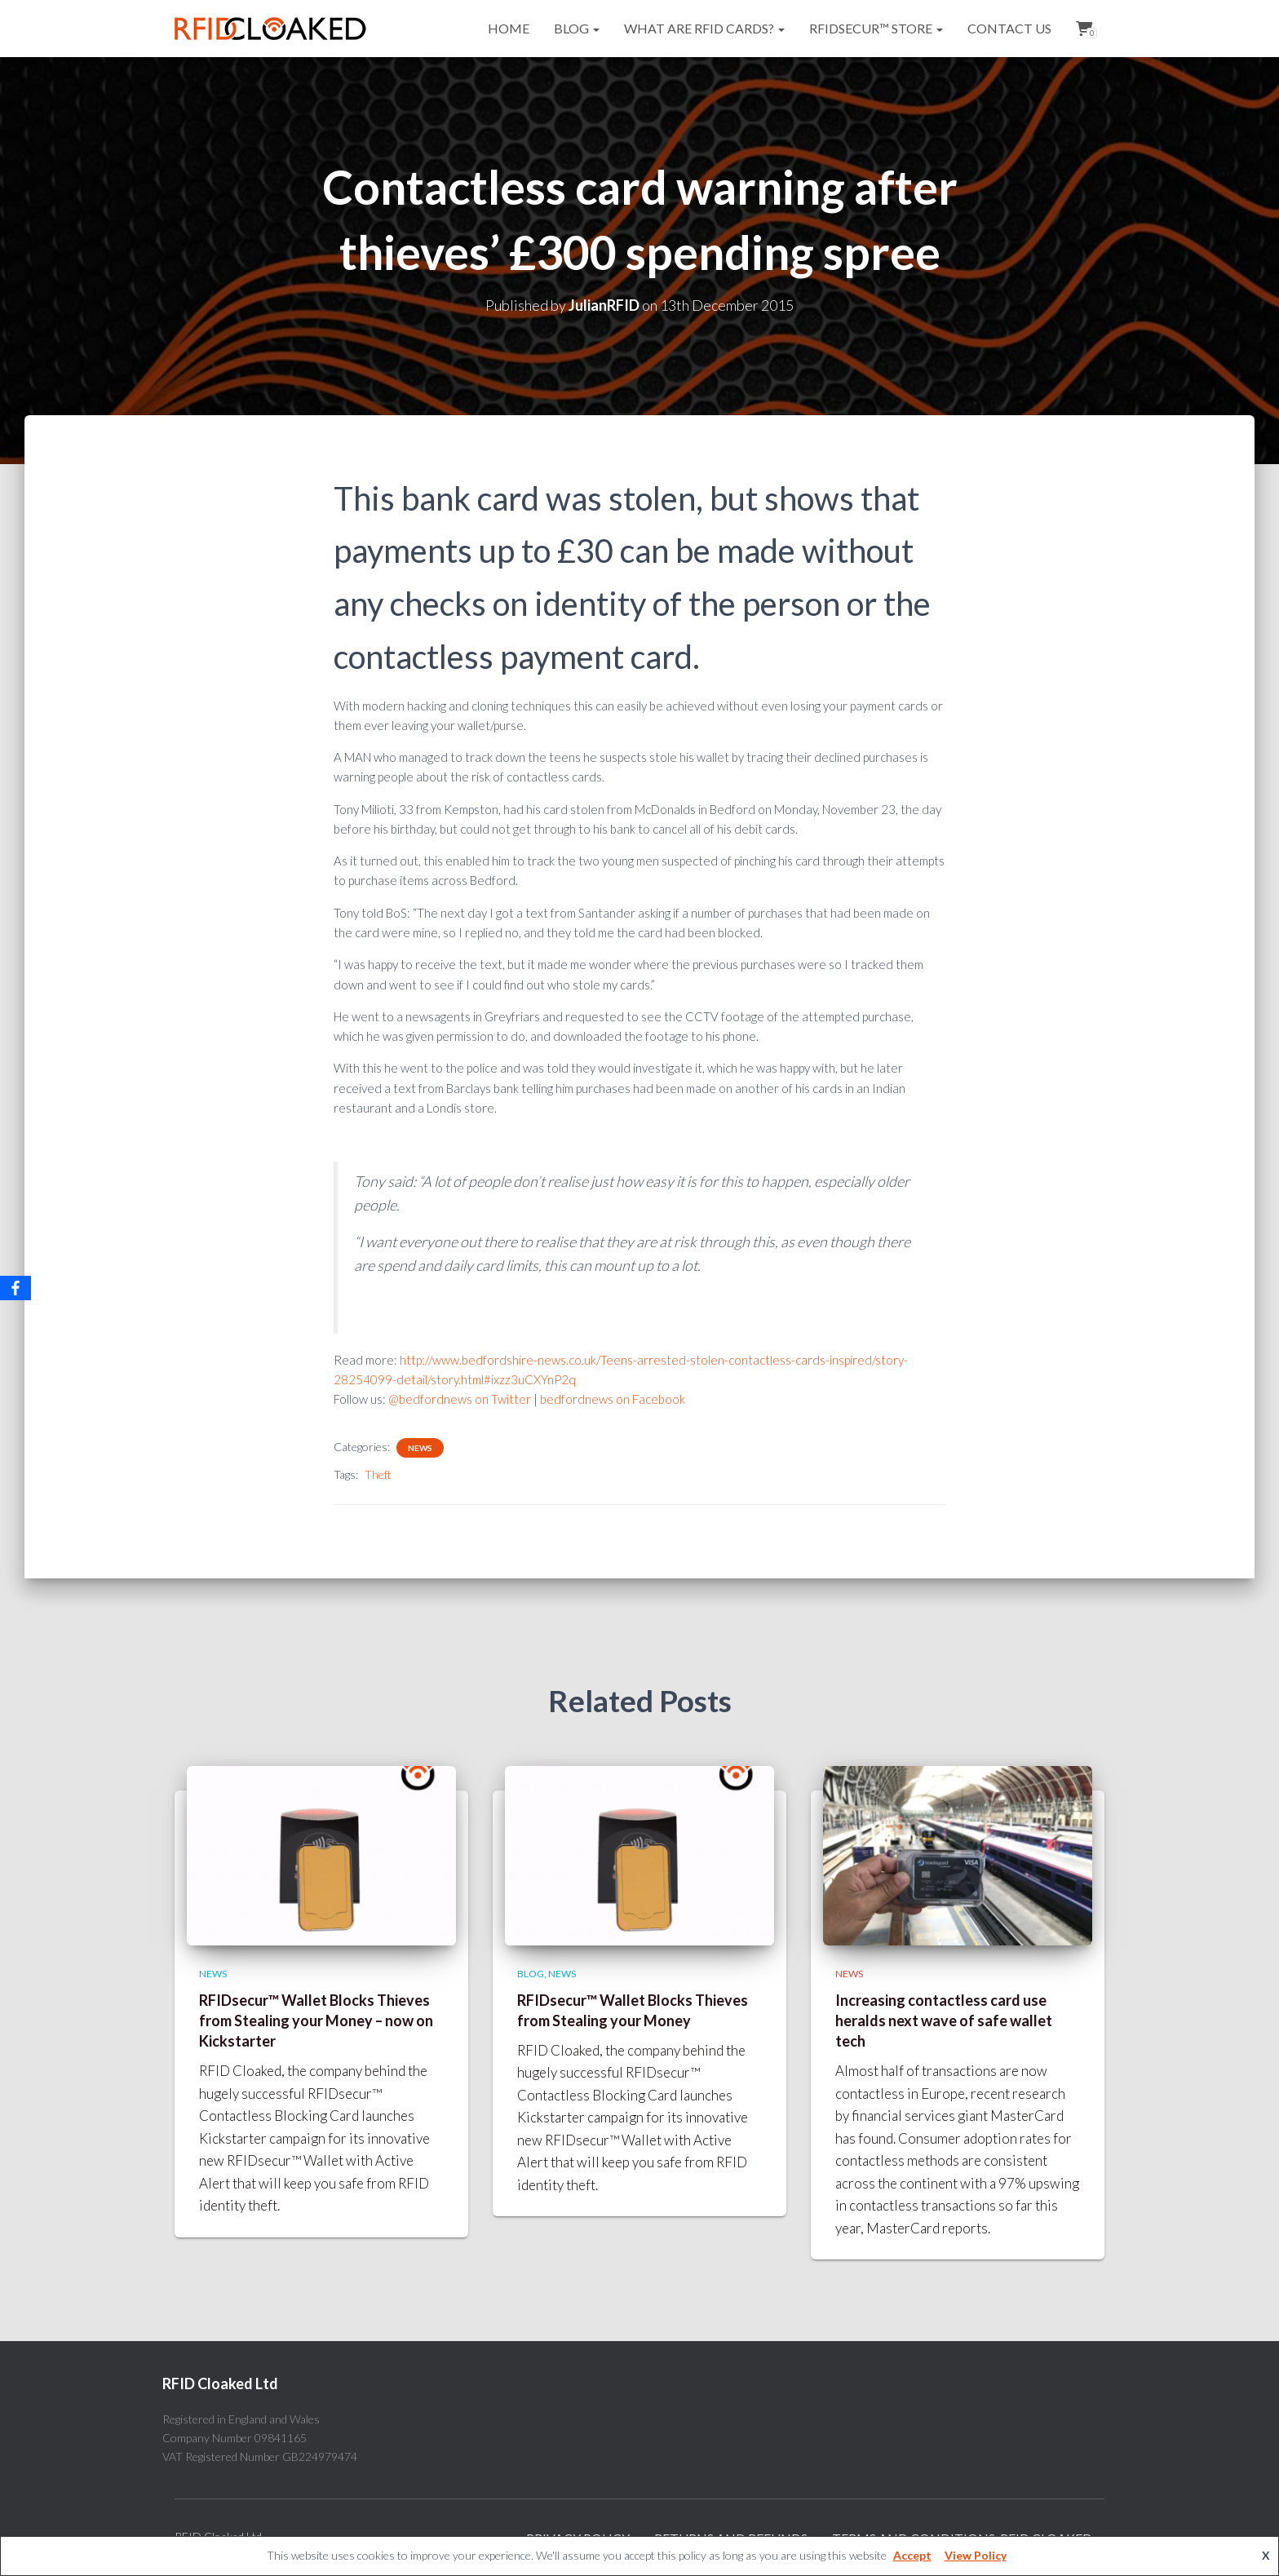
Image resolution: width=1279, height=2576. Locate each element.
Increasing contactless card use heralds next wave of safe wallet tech (943, 2020)
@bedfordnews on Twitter (459, 1399)
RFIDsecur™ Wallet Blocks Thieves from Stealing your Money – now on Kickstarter (316, 2020)
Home (508, 28)
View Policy (976, 2555)
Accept (912, 2555)
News (420, 1448)
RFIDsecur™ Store (876, 28)
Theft (378, 1474)
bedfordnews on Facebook (612, 1399)
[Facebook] (15, 1288)
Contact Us (1009, 28)
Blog (577, 28)
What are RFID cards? (704, 28)
